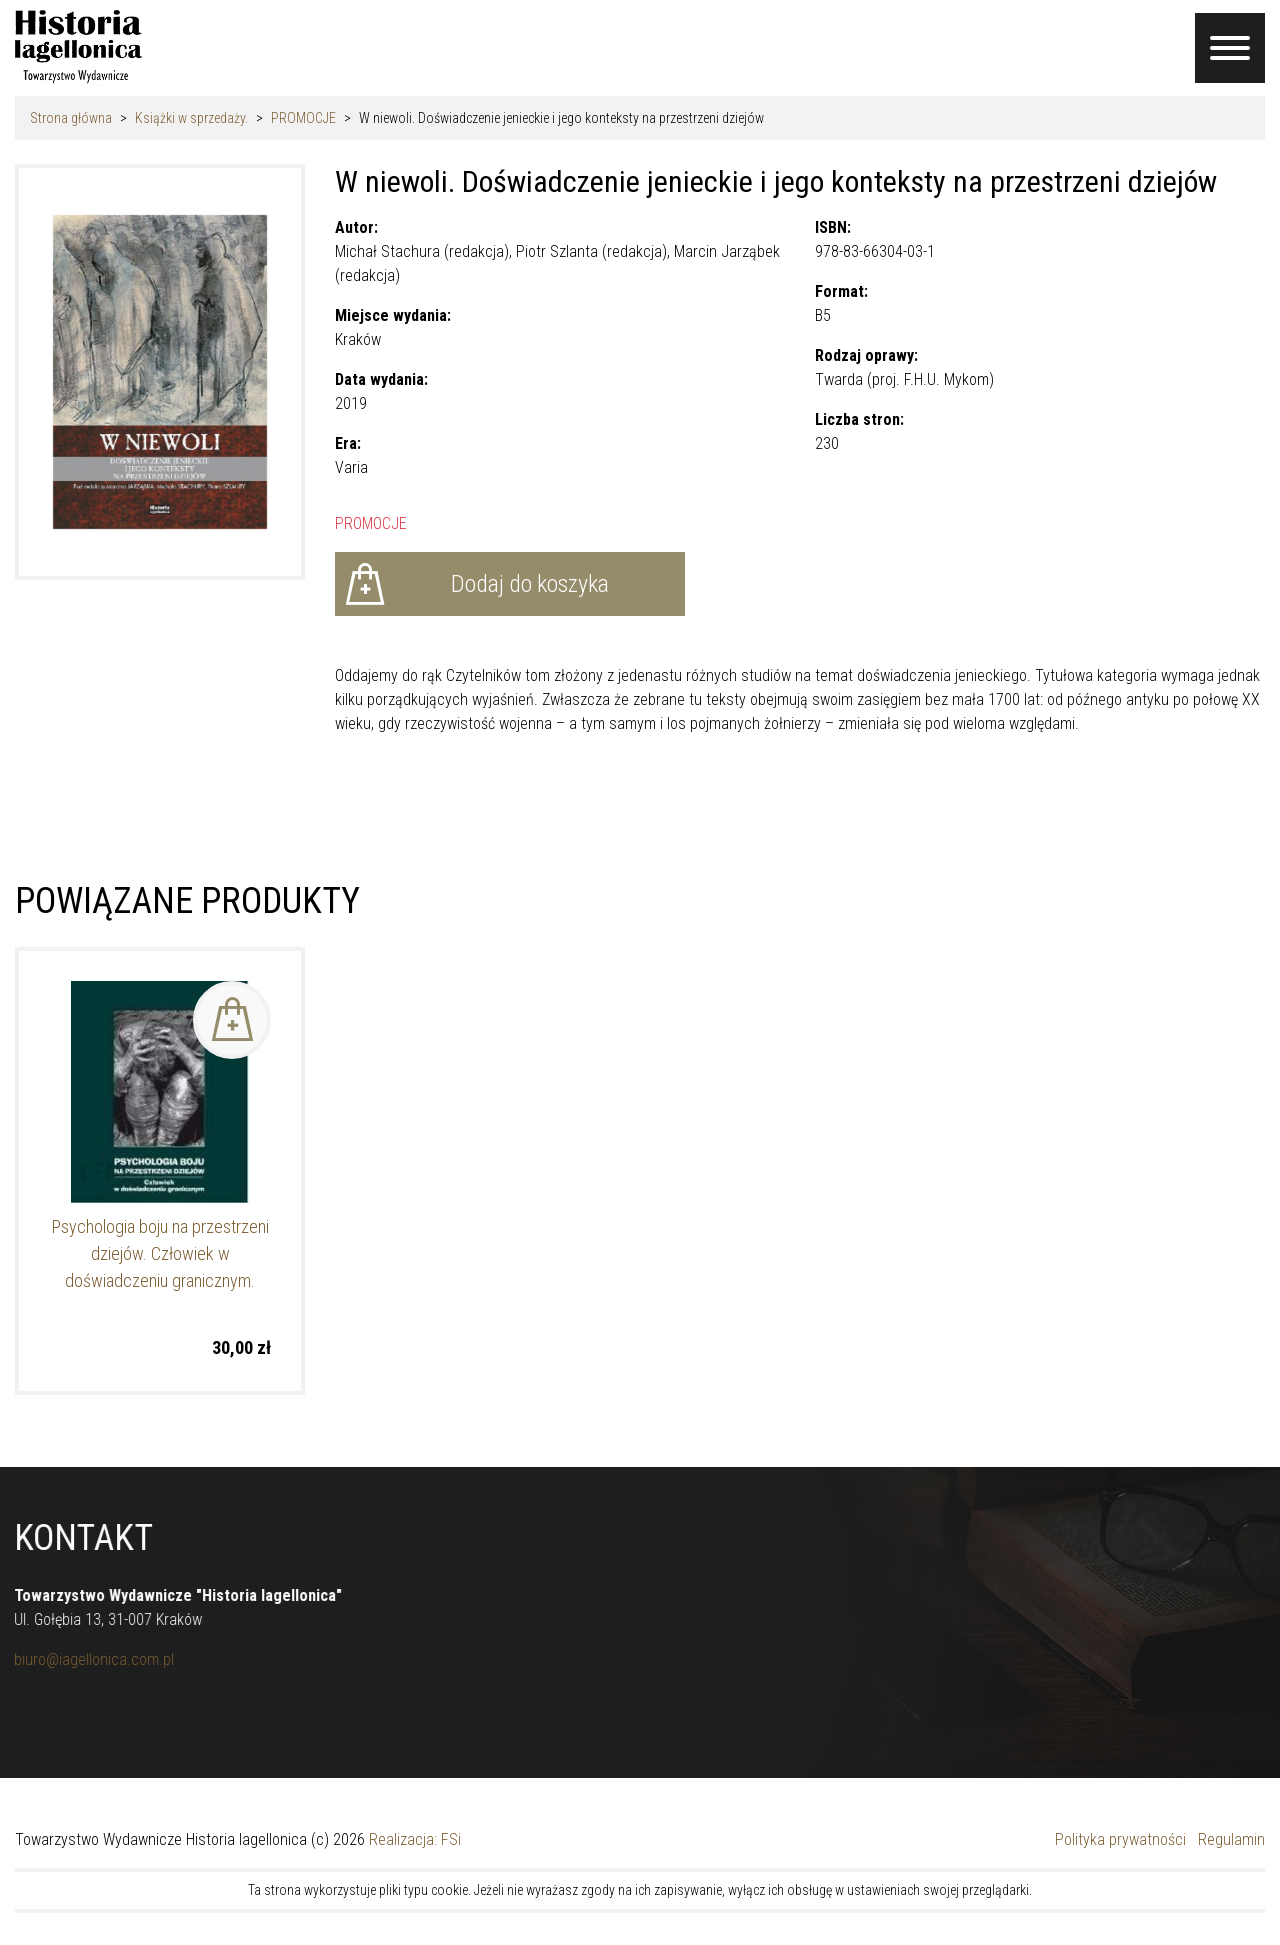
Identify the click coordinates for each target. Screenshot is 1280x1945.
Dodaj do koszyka (530, 584)
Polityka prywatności (1120, 1839)
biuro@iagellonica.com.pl (85, 1659)
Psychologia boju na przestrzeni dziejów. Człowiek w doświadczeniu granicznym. (160, 1253)
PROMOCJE (303, 118)
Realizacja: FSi (415, 1839)
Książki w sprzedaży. (191, 118)
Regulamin (1231, 1839)
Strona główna (71, 118)
